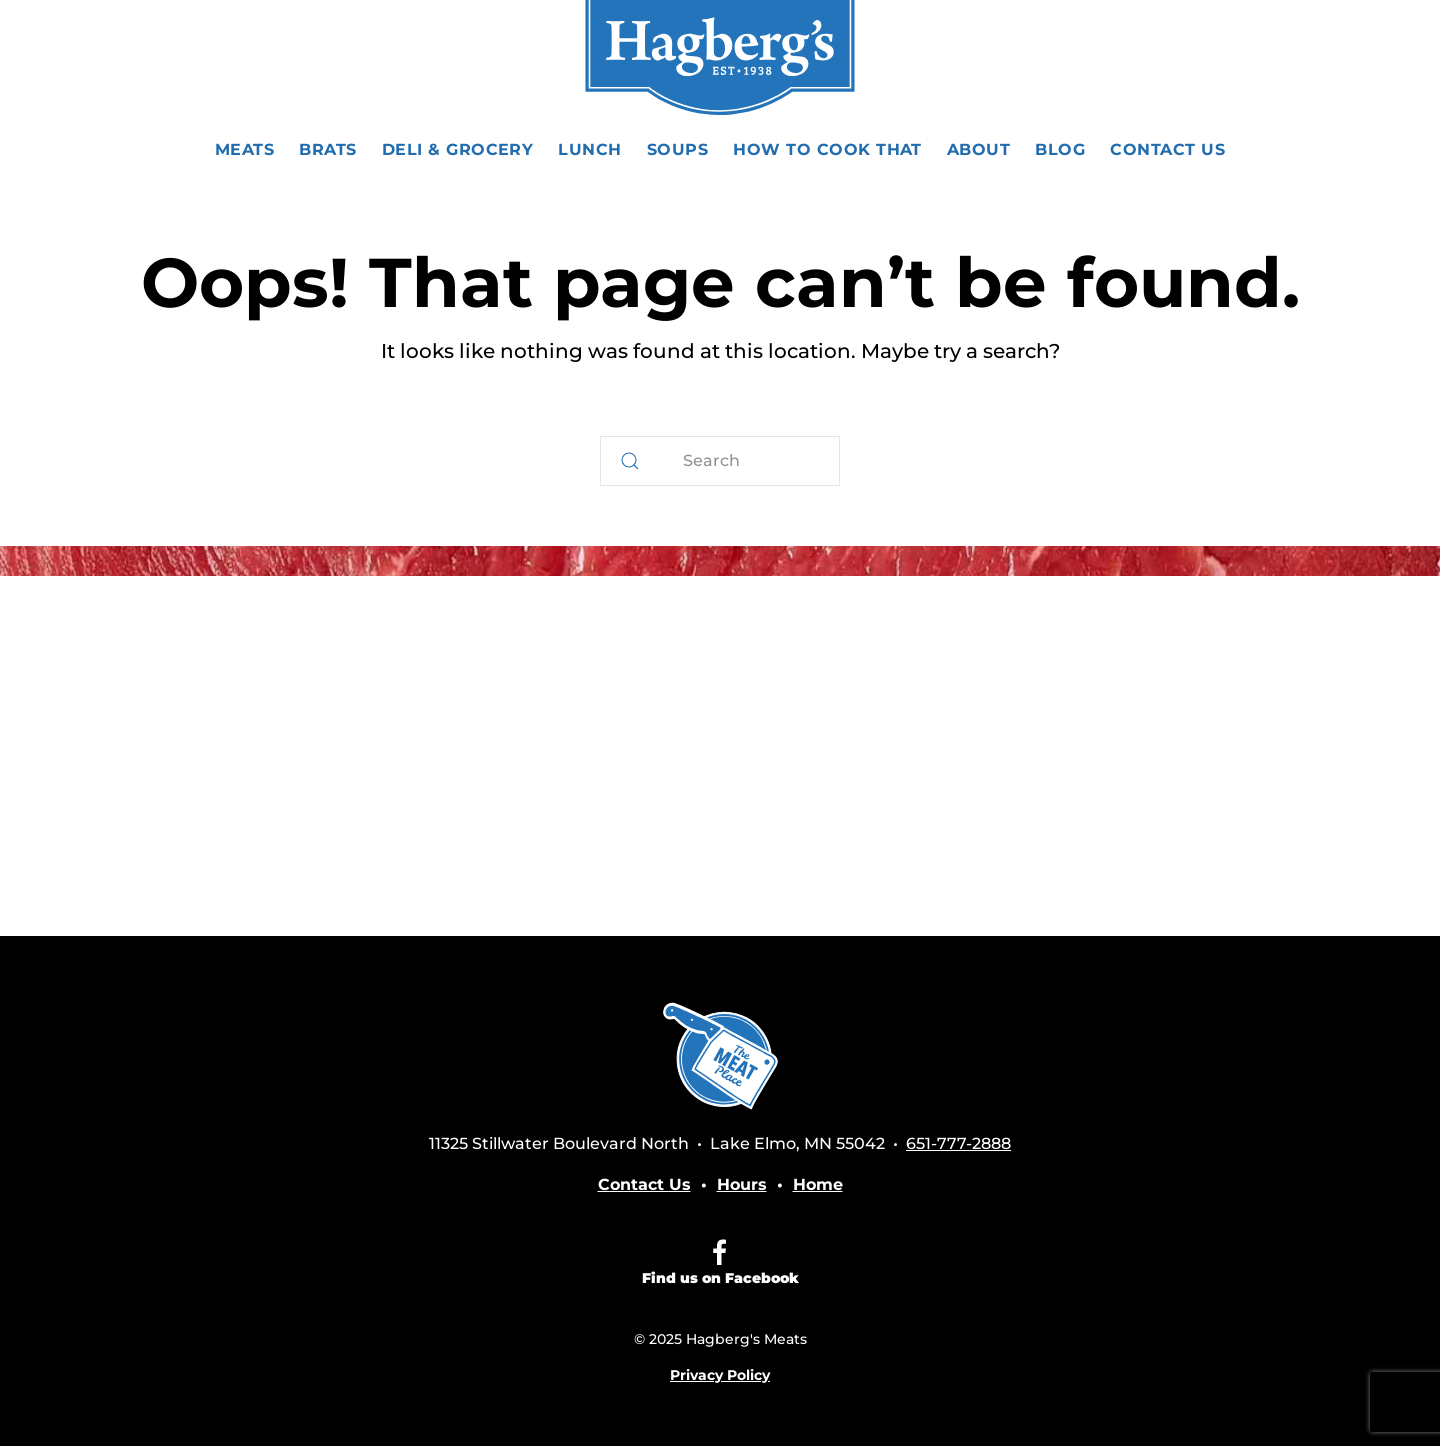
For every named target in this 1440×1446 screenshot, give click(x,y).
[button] (130, 60)
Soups (677, 149)
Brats (327, 149)
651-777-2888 (1240, 59)
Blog (1060, 149)
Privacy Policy (720, 1375)
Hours (742, 1184)
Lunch (589, 149)
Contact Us (1167, 149)
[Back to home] (720, 60)
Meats (244, 149)
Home (818, 1184)
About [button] (978, 149)
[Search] (720, 461)
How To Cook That (827, 149)
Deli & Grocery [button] (458, 149)
